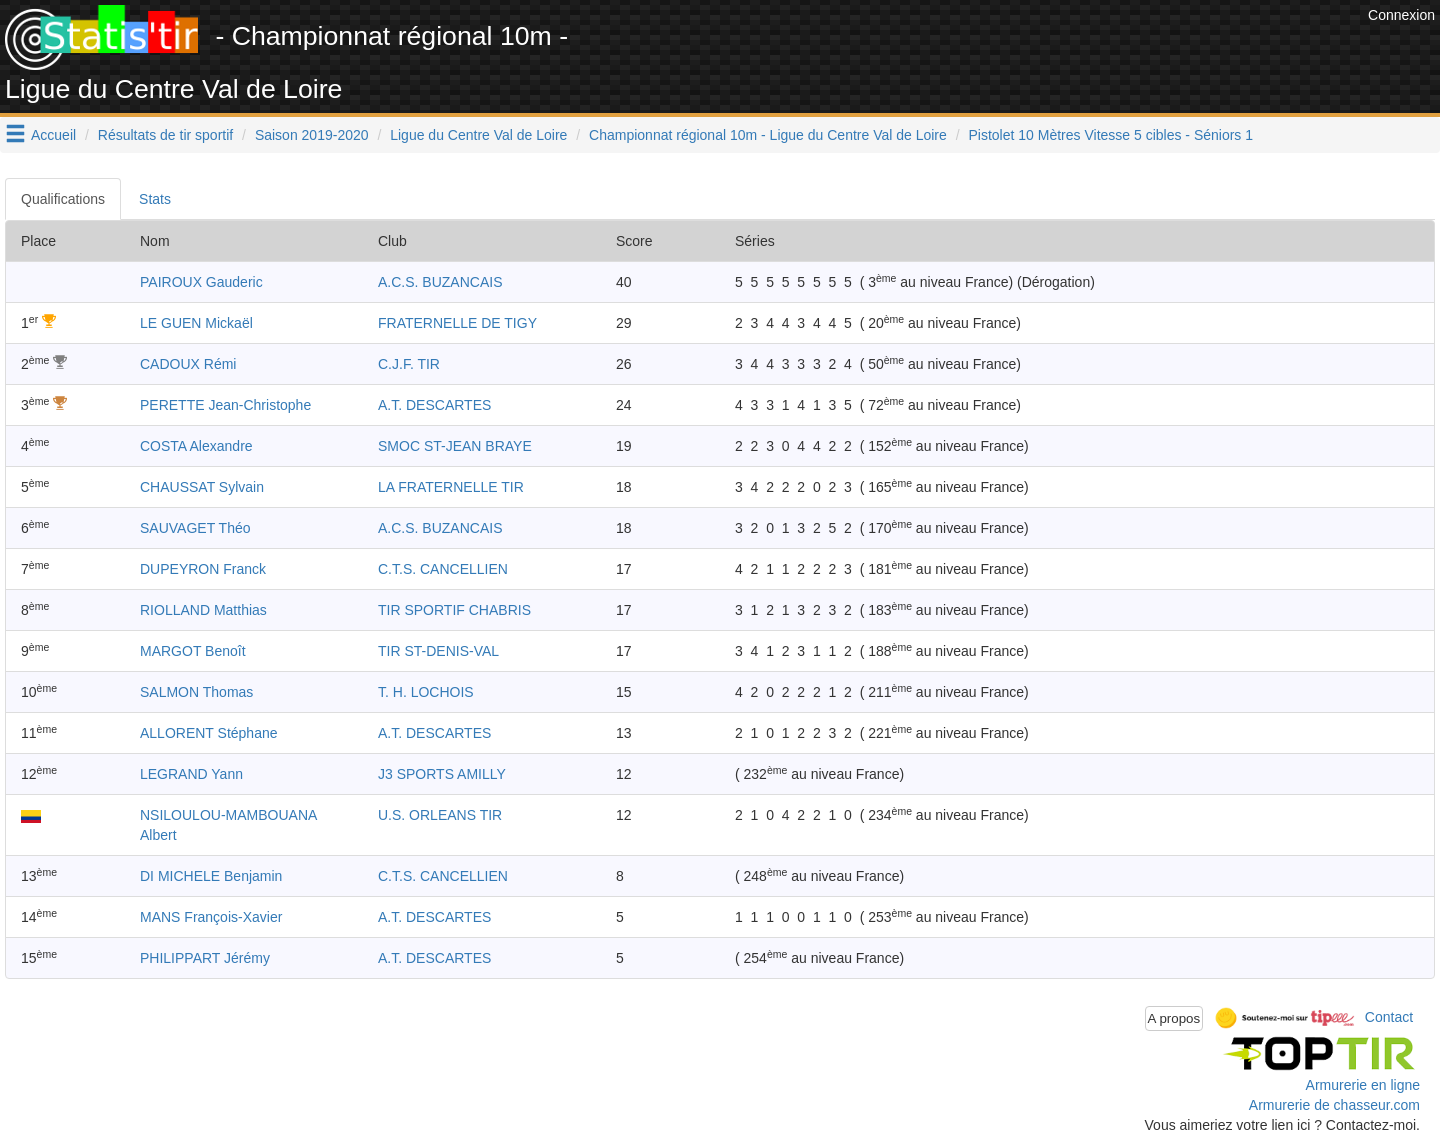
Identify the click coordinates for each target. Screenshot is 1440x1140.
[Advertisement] (999, 50)
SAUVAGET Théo (195, 528)
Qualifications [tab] (63, 199)
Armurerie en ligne (1363, 1085)
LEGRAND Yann (191, 774)
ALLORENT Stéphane (209, 733)
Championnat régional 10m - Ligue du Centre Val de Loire (768, 135)
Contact (1389, 1017)
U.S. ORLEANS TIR (440, 815)
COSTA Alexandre (196, 446)
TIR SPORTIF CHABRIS (454, 610)
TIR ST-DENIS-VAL (438, 651)
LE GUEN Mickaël (196, 323)
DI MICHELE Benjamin (211, 876)
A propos (1174, 1018)
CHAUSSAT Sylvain (202, 487)
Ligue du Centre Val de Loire (478, 135)
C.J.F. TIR (409, 364)
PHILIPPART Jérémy (205, 958)
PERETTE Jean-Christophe (225, 405)
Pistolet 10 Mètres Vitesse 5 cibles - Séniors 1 (1111, 135)
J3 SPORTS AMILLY (442, 774)
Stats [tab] (155, 199)
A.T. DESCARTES (434, 405)
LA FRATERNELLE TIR (451, 487)
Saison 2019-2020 (312, 135)
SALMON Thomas (196, 692)
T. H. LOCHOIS (426, 692)
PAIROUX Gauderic (201, 282)
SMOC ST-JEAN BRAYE (455, 446)
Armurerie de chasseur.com (1334, 1105)
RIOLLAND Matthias (203, 610)
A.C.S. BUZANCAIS (440, 282)
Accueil (53, 135)
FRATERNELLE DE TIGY (457, 323)
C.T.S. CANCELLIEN (443, 569)
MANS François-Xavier (211, 917)
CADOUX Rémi (188, 364)
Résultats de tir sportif (165, 135)
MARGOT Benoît (193, 651)
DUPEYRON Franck (203, 569)
